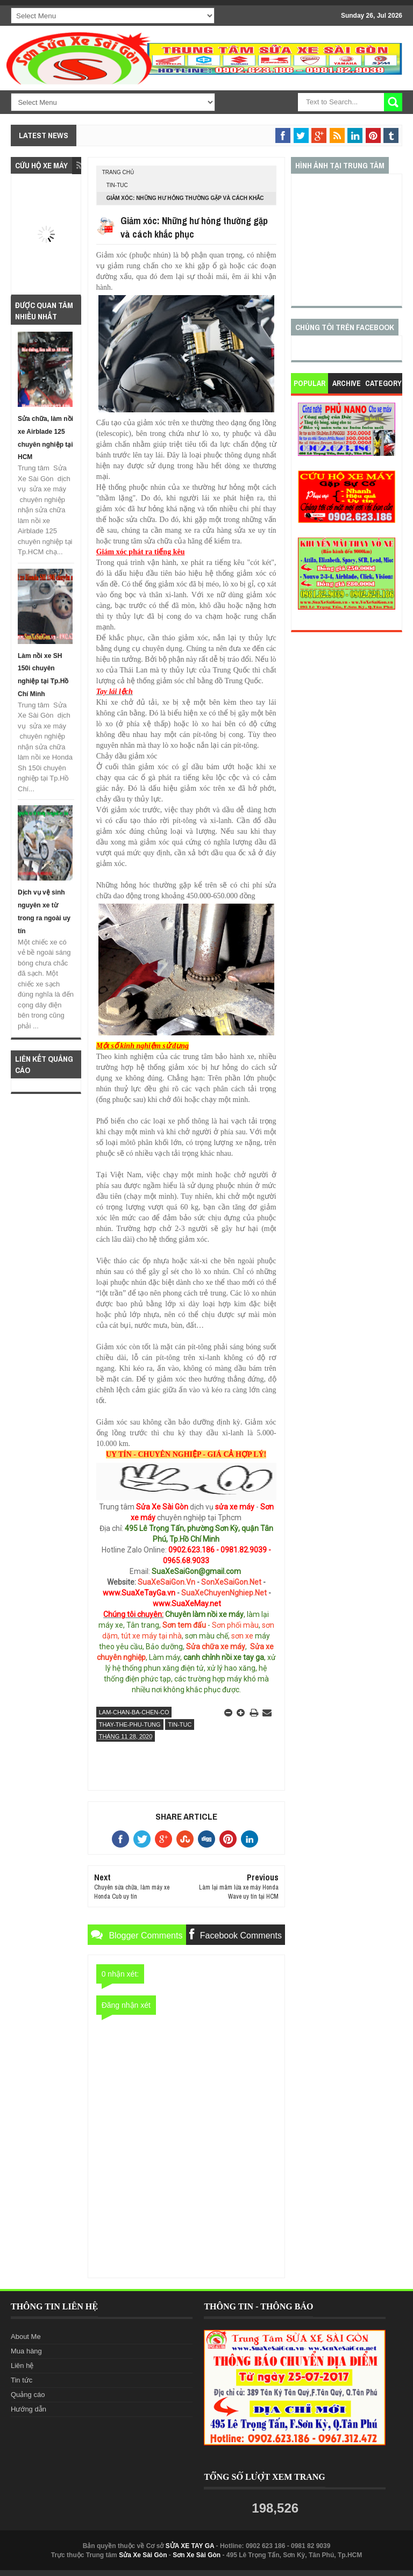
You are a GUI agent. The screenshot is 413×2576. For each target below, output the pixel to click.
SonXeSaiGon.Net (231, 1582)
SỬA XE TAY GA (190, 2546)
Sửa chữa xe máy (215, 1646)
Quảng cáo (28, 2395)
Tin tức (21, 2380)
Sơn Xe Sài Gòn (196, 2555)
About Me (26, 2336)
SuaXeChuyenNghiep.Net (224, 1592)
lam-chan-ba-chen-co (134, 1712)
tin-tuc (117, 185)
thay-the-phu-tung (130, 1724)
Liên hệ (22, 2366)
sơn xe (242, 1636)
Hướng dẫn (28, 2409)
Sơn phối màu (235, 1625)
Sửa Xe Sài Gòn (143, 2555)
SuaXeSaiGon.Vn (166, 1582)
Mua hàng (26, 2351)
